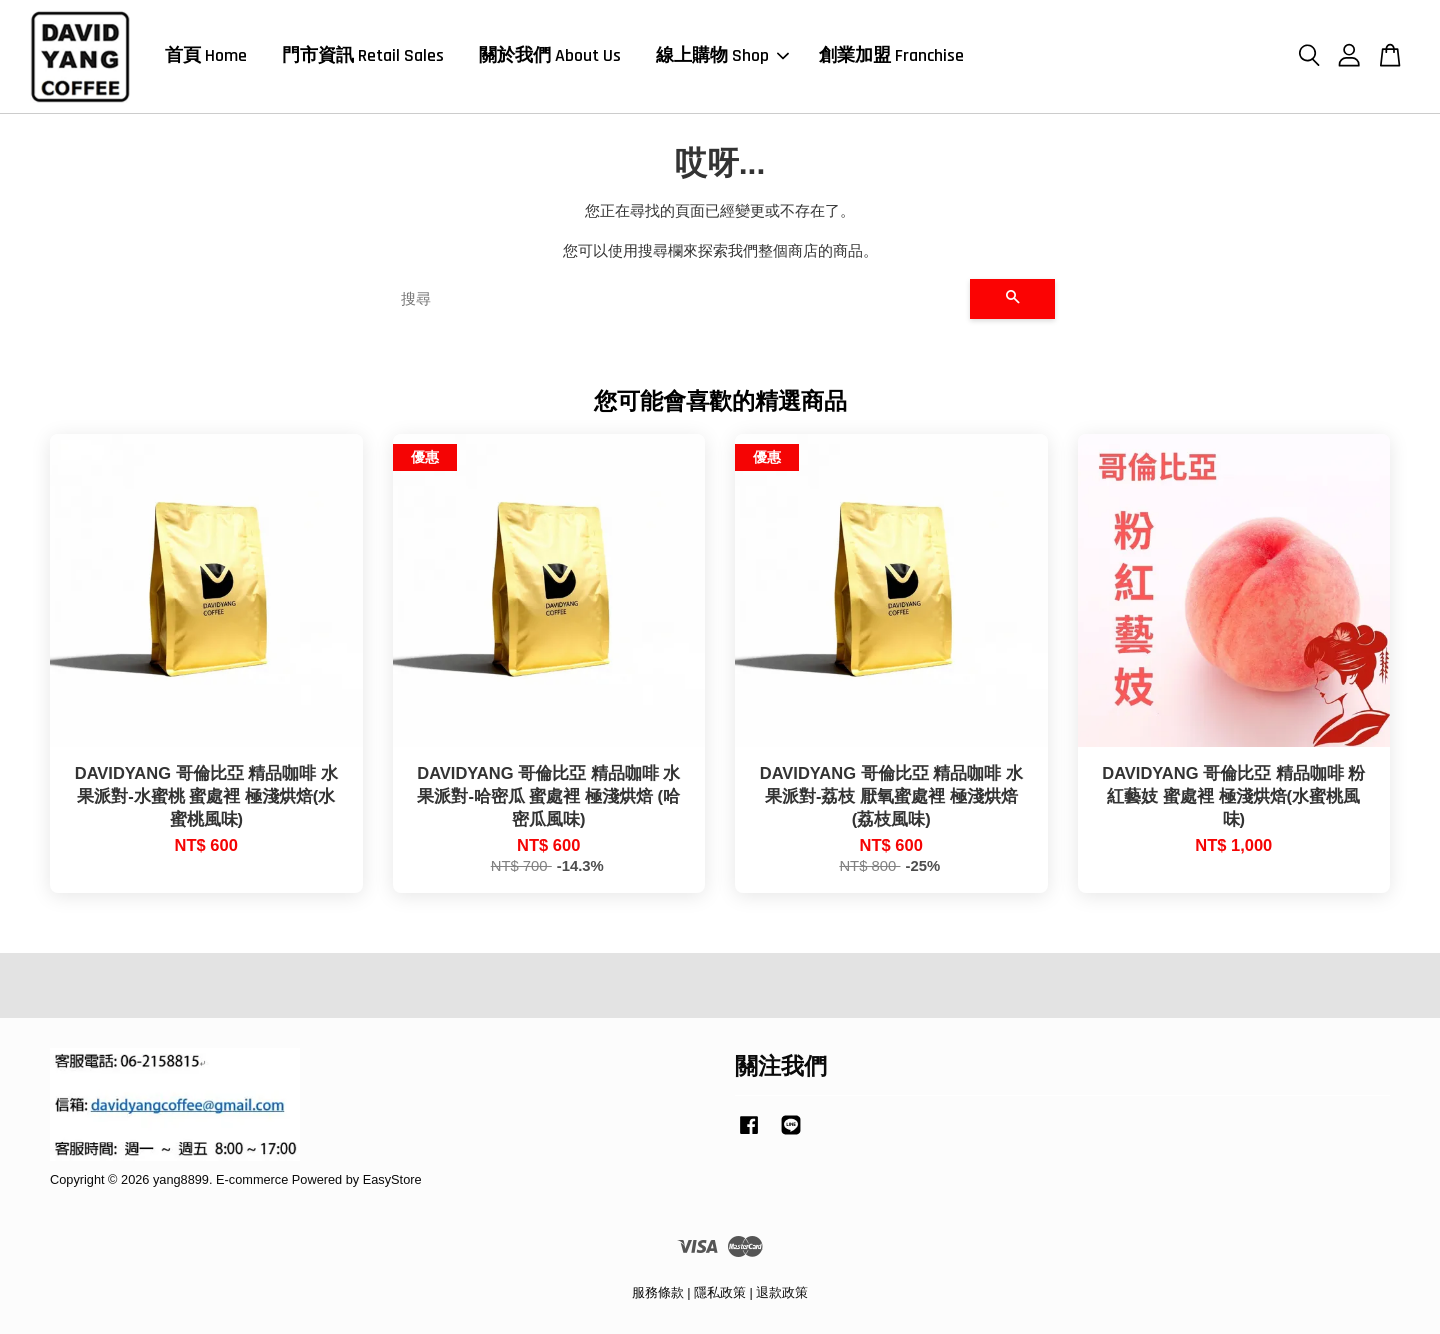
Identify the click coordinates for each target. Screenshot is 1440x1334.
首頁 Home (206, 55)
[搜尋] (677, 299)
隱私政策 (720, 1292)
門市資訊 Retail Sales (363, 55)
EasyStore (392, 1179)
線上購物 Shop (722, 55)
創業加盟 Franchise (891, 55)
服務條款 (658, 1292)
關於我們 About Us (550, 55)
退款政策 (782, 1292)
